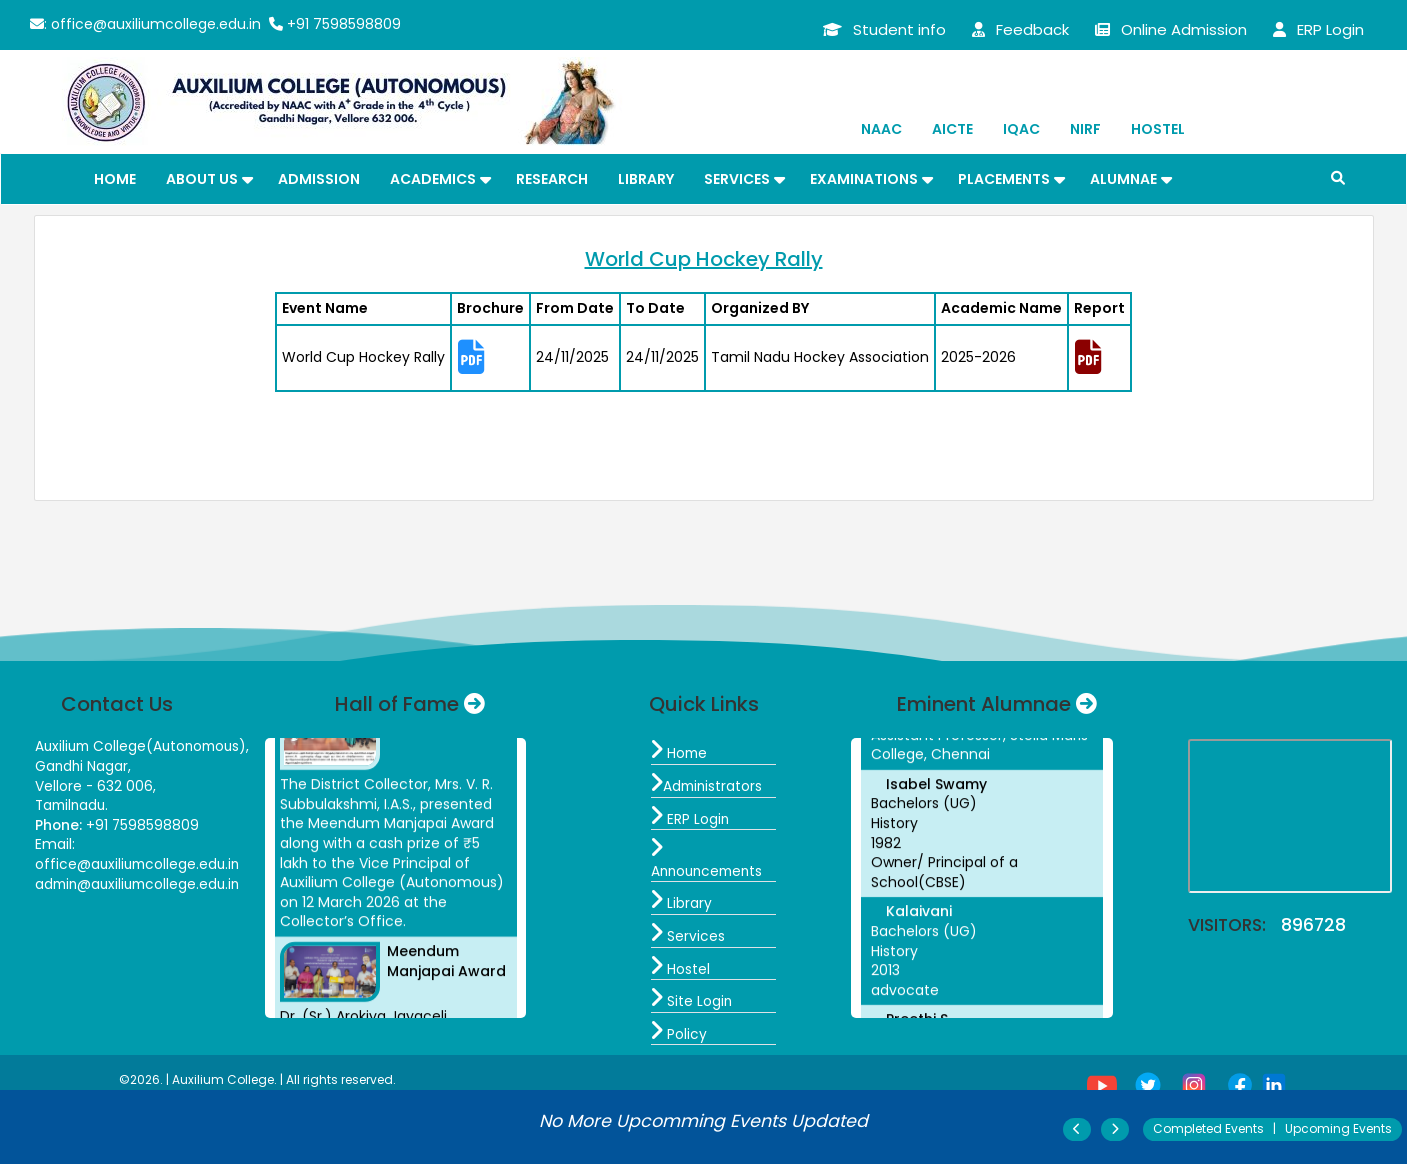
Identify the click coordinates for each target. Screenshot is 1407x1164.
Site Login (692, 1001)
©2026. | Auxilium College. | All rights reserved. (257, 1079)
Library (646, 179)
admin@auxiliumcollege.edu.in (141, 884)
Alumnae (1123, 179)
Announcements (710, 861)
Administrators (708, 786)
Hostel (1158, 129)
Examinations (864, 179)
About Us (202, 179)
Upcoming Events (1338, 1128)
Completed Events (1208, 1128)
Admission (319, 179)
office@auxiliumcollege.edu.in (140, 864)
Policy (679, 1034)
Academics (433, 179)
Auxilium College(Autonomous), (146, 746)
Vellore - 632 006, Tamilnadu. (96, 796)
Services (737, 179)
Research (552, 179)
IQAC (1021, 129)
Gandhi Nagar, (84, 766)
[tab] (490, 358)
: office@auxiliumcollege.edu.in (145, 24)
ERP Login (690, 819)
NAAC (881, 129)
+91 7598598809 (335, 24)
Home (115, 179)
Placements (1004, 179)
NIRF (1085, 129)
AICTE (952, 129)
